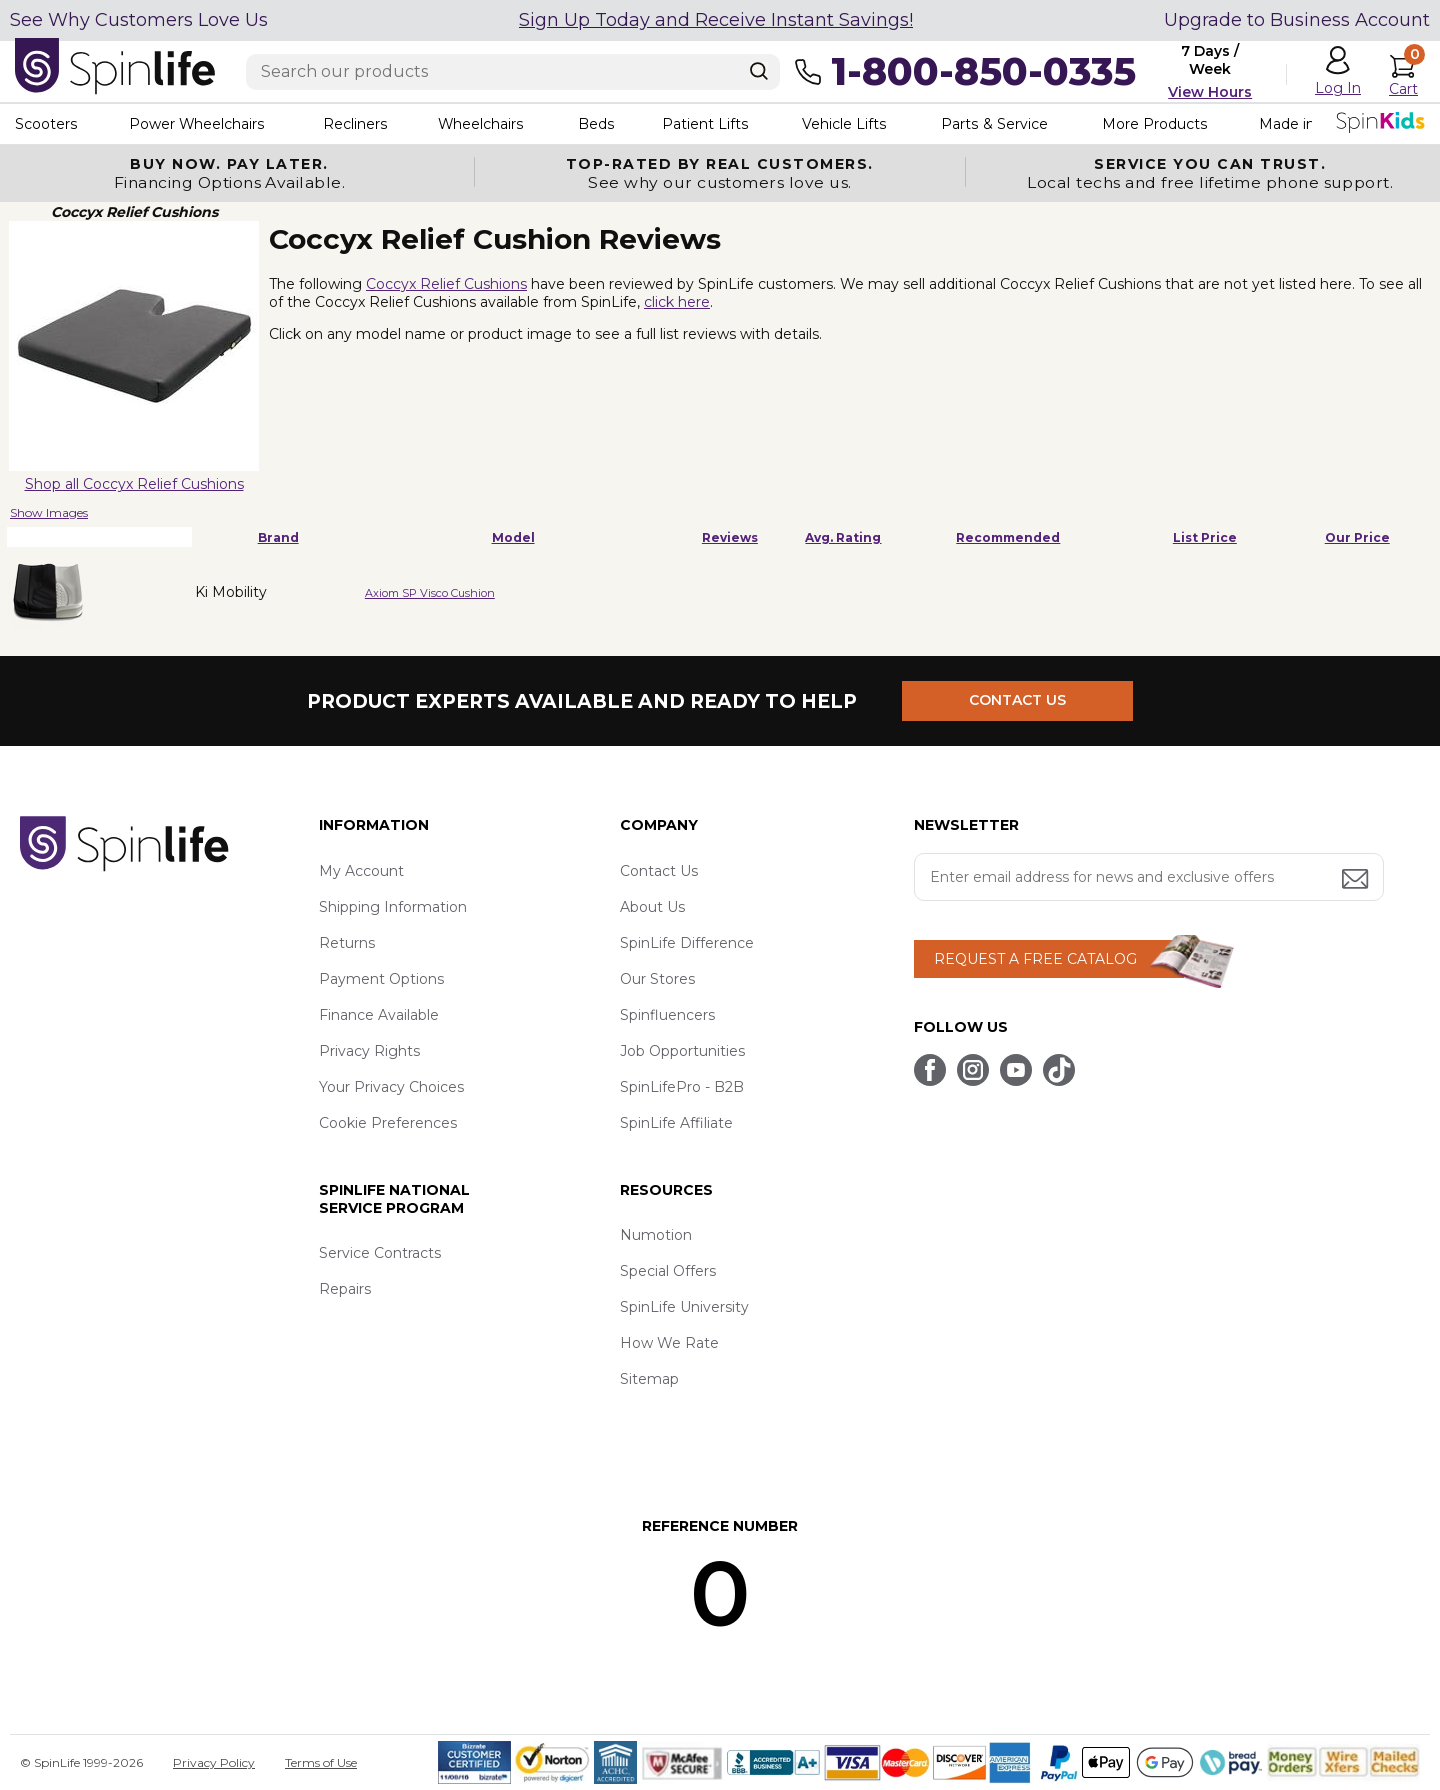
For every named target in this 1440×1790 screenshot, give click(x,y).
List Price (1205, 537)
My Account (361, 871)
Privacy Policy (214, 1762)
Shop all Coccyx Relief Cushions (134, 484)
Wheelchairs (483, 124)
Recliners (356, 124)
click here (677, 302)
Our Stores (657, 979)
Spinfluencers (667, 1015)
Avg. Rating (843, 537)
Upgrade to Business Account (1297, 20)
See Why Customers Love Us (139, 20)
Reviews (730, 537)
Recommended (1008, 537)
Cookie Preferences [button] (388, 1123)
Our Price (1357, 537)
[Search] (759, 71)
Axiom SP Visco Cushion (430, 593)
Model (513, 537)
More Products (1159, 124)
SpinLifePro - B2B (682, 1087)
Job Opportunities (682, 1051)
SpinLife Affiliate (676, 1123)
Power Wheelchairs (198, 124)
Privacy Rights (369, 1051)
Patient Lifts (708, 124)
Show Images (49, 512)
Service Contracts (380, 1253)
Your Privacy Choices (391, 1087)
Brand (278, 537)
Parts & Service (999, 124)
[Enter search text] (513, 72)
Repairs (345, 1289)
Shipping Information (393, 907)
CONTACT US (1017, 701)
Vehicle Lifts (848, 124)
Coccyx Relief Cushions (446, 284)
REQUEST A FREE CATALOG (1035, 959)
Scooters (46, 124)
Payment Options (381, 979)
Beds (599, 124)
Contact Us (659, 871)
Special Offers (668, 1271)
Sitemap (649, 1379)
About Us (652, 907)
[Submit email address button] (1357, 880)
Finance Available (379, 1015)
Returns (347, 943)
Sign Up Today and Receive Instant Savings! (716, 20)
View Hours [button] (1210, 92)
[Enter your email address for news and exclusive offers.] (1149, 877)
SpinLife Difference (687, 943)
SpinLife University (684, 1307)
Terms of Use (321, 1762)
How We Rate (669, 1343)
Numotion (656, 1235)
